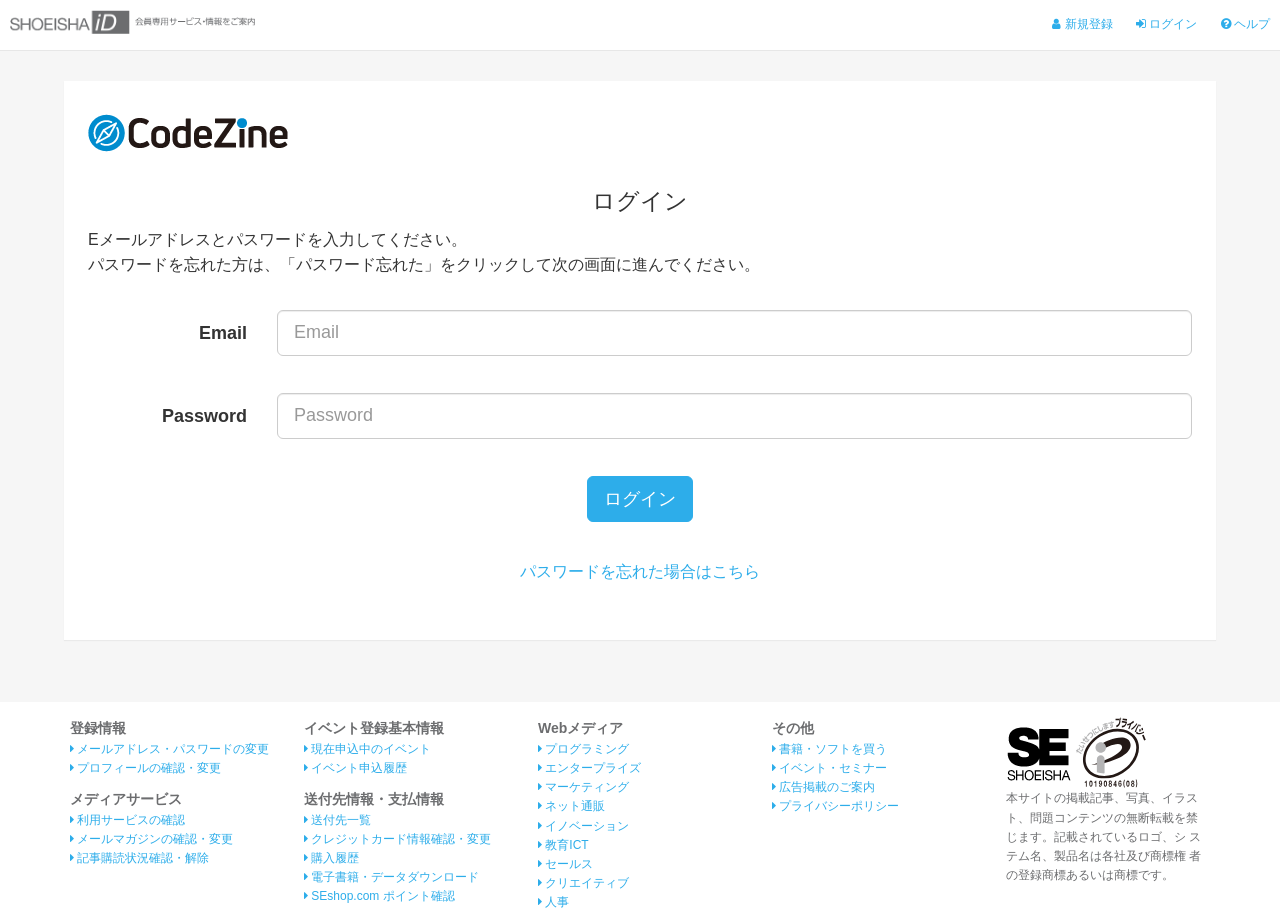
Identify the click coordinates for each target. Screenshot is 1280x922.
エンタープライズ (589, 768)
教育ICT (563, 845)
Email (223, 333)
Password (204, 416)
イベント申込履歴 (355, 768)
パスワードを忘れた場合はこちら (640, 571)
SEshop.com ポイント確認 (379, 896)
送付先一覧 (337, 820)
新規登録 (1082, 24)
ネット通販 (571, 806)
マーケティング (583, 787)
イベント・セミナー (829, 768)
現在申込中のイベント (367, 749)
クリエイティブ (583, 883)
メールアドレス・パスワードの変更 (169, 749)
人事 (553, 902)
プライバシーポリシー (835, 806)
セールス (565, 864)
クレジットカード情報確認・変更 (397, 839)
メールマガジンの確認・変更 (151, 839)
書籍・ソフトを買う (829, 749)
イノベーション (583, 826)
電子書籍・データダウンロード (391, 877)
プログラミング (583, 749)
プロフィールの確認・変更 (145, 768)
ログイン (1166, 24)
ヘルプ (1245, 24)
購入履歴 (331, 858)
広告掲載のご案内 (823, 787)
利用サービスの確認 (127, 820)
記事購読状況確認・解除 (139, 858)
